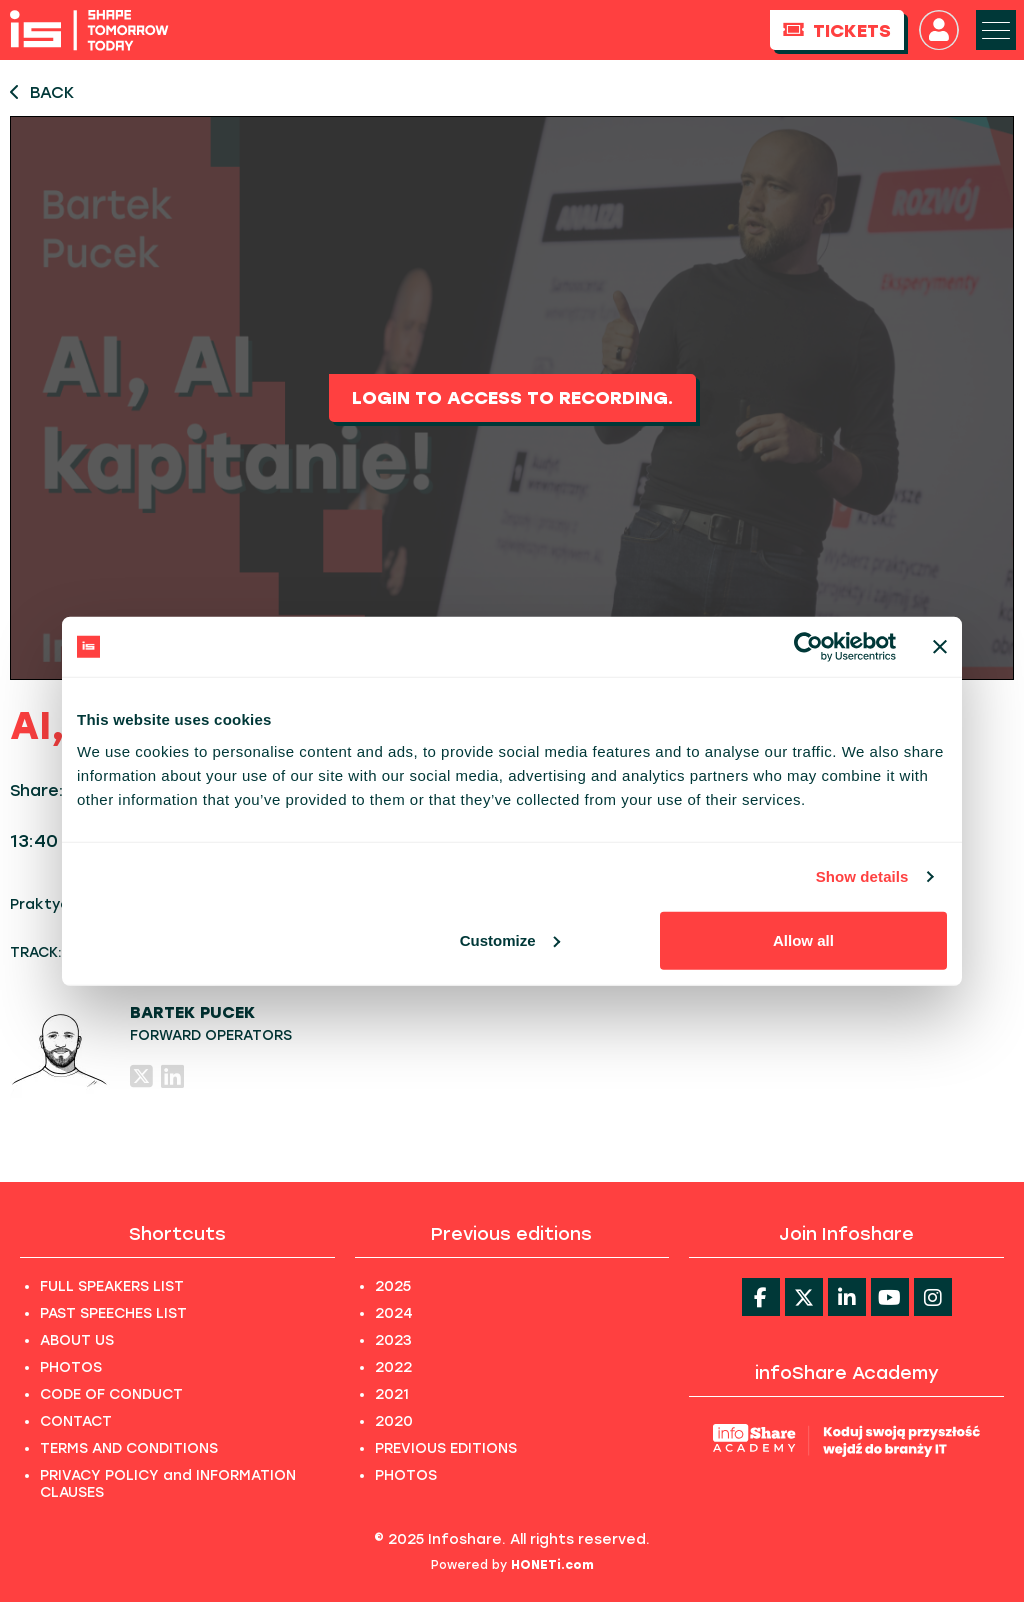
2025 (393, 1286)
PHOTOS (71, 1367)
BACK (42, 92)
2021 (392, 1394)
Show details (862, 876)
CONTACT (76, 1421)
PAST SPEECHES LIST (113, 1313)
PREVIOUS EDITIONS (446, 1448)
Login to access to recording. (512, 398)
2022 (393, 1367)
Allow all (803, 939)
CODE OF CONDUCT (111, 1394)
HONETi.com (552, 1565)
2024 (394, 1313)
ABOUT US (77, 1340)
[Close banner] (940, 647)
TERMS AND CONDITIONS (129, 1448)
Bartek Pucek (192, 1012)
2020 (394, 1421)
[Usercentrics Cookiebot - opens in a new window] (808, 647)
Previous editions (511, 1234)
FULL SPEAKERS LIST (112, 1286)
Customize (510, 939)
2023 (393, 1340)
